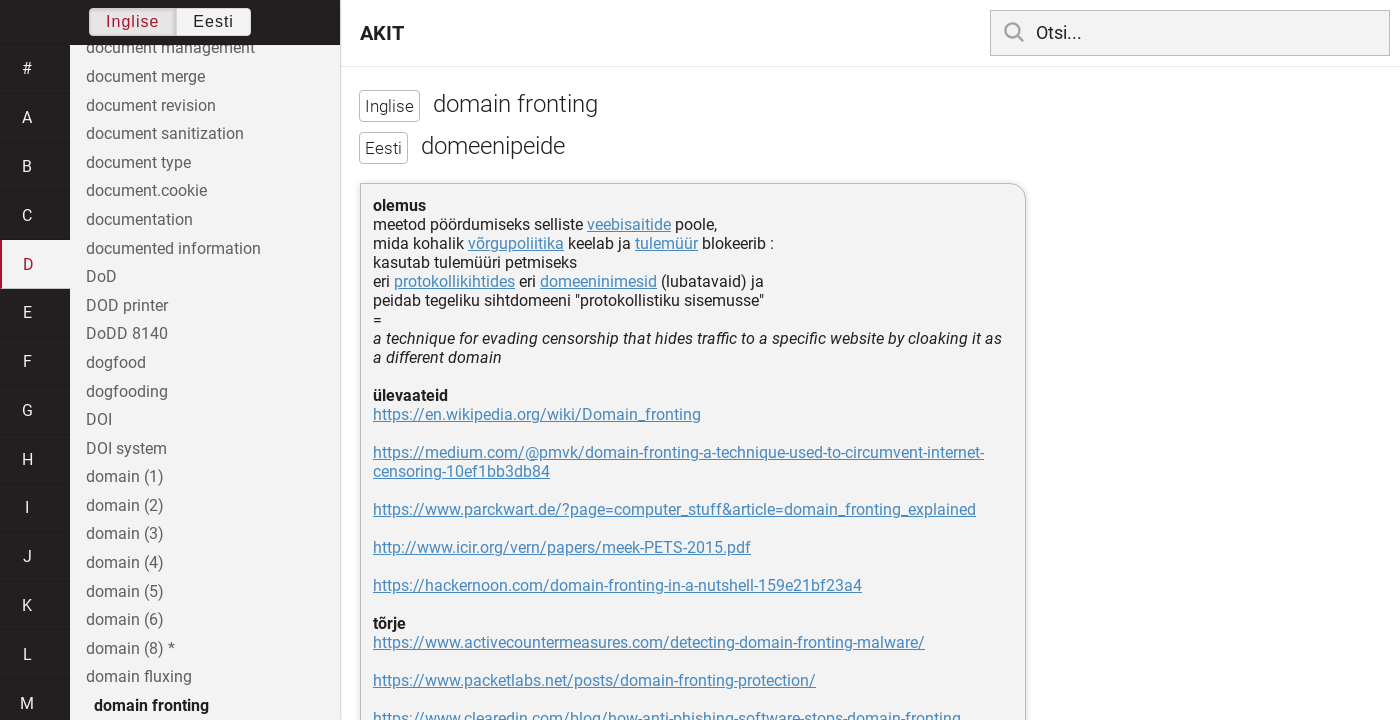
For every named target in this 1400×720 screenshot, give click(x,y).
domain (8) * (130, 648)
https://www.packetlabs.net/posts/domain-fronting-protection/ (594, 680)
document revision (151, 105)
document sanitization (165, 133)
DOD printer (127, 305)
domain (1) (125, 476)
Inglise (132, 21)
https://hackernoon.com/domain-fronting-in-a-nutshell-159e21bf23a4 (617, 585)
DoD (101, 276)
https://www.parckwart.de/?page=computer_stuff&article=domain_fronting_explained (674, 509)
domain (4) (125, 562)
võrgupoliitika (516, 243)
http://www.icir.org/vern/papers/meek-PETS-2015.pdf (562, 547)
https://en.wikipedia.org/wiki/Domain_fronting (537, 414)
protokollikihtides (454, 281)
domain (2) (125, 505)
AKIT (382, 33)
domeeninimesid (598, 281)
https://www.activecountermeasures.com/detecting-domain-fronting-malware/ (649, 642)
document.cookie (146, 190)
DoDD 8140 (127, 333)
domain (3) (125, 533)
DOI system (126, 448)
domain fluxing (139, 676)
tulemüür (666, 243)
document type (138, 162)
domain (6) (125, 619)
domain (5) (125, 591)
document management (170, 47)
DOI (99, 419)
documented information (173, 248)
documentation (139, 219)
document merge (145, 76)
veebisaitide (629, 224)
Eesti (213, 21)
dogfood (116, 362)
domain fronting (151, 705)
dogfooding (127, 391)
